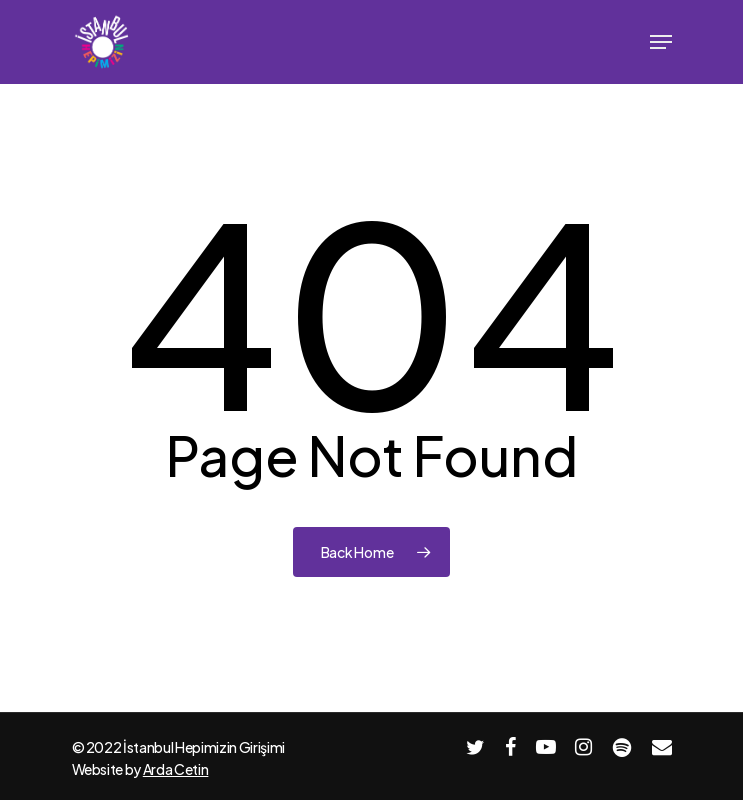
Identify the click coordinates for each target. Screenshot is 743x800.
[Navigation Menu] (661, 42)
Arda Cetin (176, 769)
